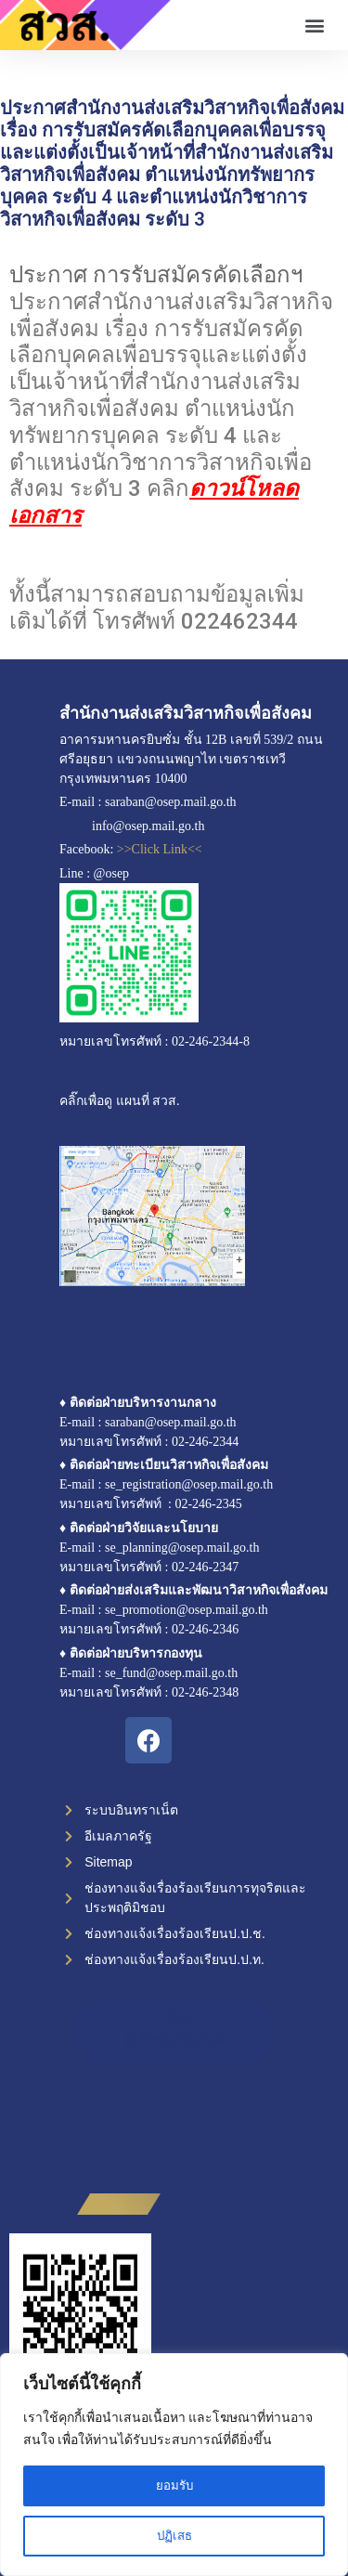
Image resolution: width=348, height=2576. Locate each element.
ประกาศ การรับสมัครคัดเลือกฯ (156, 275)
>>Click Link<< (159, 849)
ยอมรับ (174, 2485)
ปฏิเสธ (174, 2536)
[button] (314, 25)
